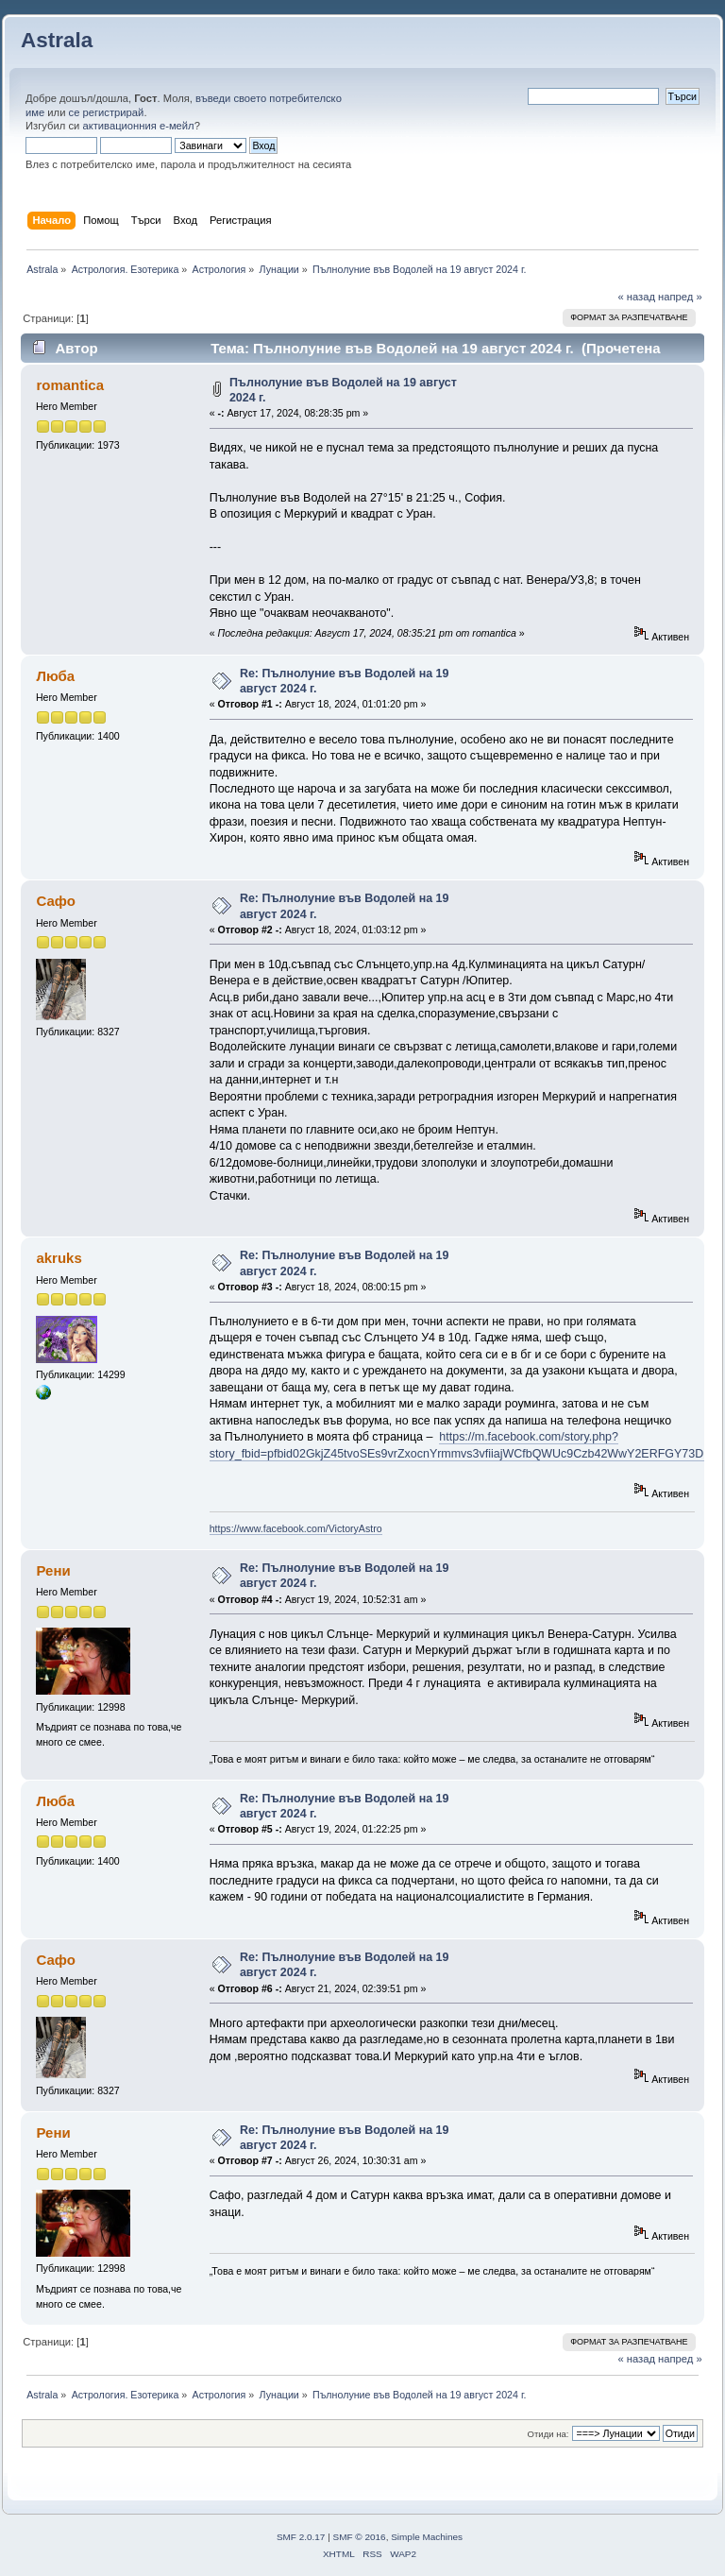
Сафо (55, 901)
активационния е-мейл (138, 125)
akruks (58, 1258)
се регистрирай (106, 112)
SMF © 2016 (359, 2537)
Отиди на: (548, 2434)
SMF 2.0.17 (301, 2537)
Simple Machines (427, 2537)
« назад (636, 296)
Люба (55, 676)
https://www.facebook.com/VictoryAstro (296, 1528)
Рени (53, 1570)
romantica (70, 385)
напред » (680, 296)
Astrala (57, 40)
